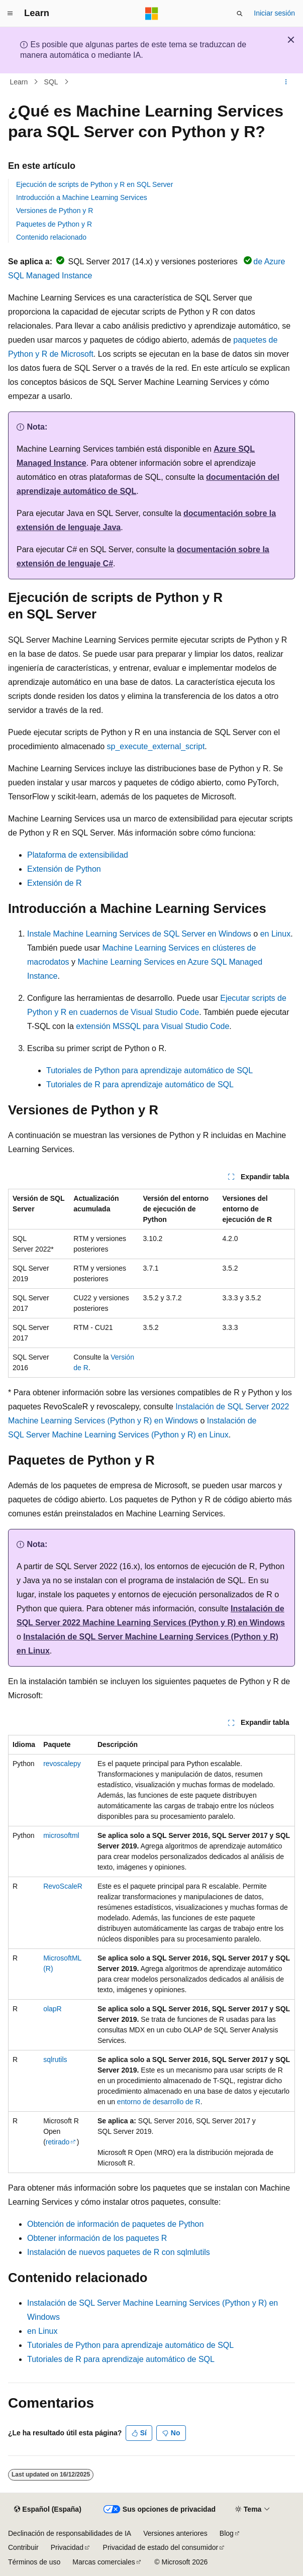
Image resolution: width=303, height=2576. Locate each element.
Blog (227, 2533)
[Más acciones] (286, 82)
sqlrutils (55, 2059)
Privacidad (67, 2547)
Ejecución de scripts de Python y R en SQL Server (94, 184)
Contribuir (23, 2547)
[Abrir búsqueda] (240, 14)
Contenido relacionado (51, 237)
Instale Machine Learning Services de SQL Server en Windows (139, 934)
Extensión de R (54, 883)
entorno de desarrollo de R (158, 2102)
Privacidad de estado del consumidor (161, 2547)
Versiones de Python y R (54, 211)
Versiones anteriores (175, 2533)
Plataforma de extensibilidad (77, 855)
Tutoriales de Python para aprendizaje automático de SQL (149, 1070)
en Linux (275, 934)
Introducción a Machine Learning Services (81, 197)
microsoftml (61, 1835)
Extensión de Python (64, 869)
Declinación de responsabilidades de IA (69, 2533)
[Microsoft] (151, 13)
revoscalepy (62, 1764)
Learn (19, 82)
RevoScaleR (62, 1886)
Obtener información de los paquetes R (97, 2238)
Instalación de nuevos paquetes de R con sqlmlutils (118, 2252)
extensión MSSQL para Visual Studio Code (152, 1026)
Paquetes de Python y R (54, 224)
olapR (52, 2009)
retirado (57, 2142)
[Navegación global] (10, 14)
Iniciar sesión (274, 13)
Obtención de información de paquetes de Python (115, 2224)
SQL (51, 82)
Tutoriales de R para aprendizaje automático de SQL (140, 1084)
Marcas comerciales (103, 2562)
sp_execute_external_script (156, 746)
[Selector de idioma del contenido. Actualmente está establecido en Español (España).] (47, 2509)
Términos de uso (34, 2562)
